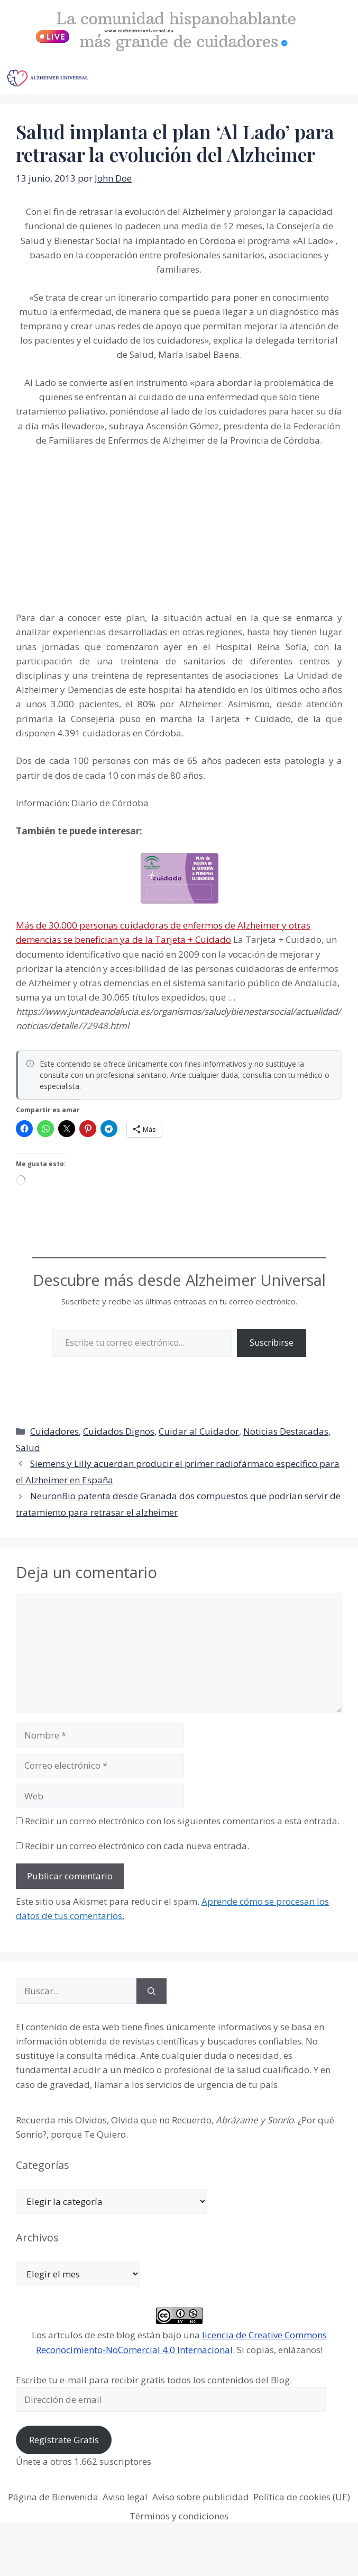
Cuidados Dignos (118, 1431)
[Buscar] (151, 1991)
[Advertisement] (95, 527)
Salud (28, 1448)
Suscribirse (271, 1342)
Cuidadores (54, 1431)
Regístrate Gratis (64, 2440)
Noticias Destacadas (285, 1431)
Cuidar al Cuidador (199, 1431)
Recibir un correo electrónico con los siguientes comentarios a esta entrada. (182, 1821)
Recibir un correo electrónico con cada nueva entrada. (137, 1846)
